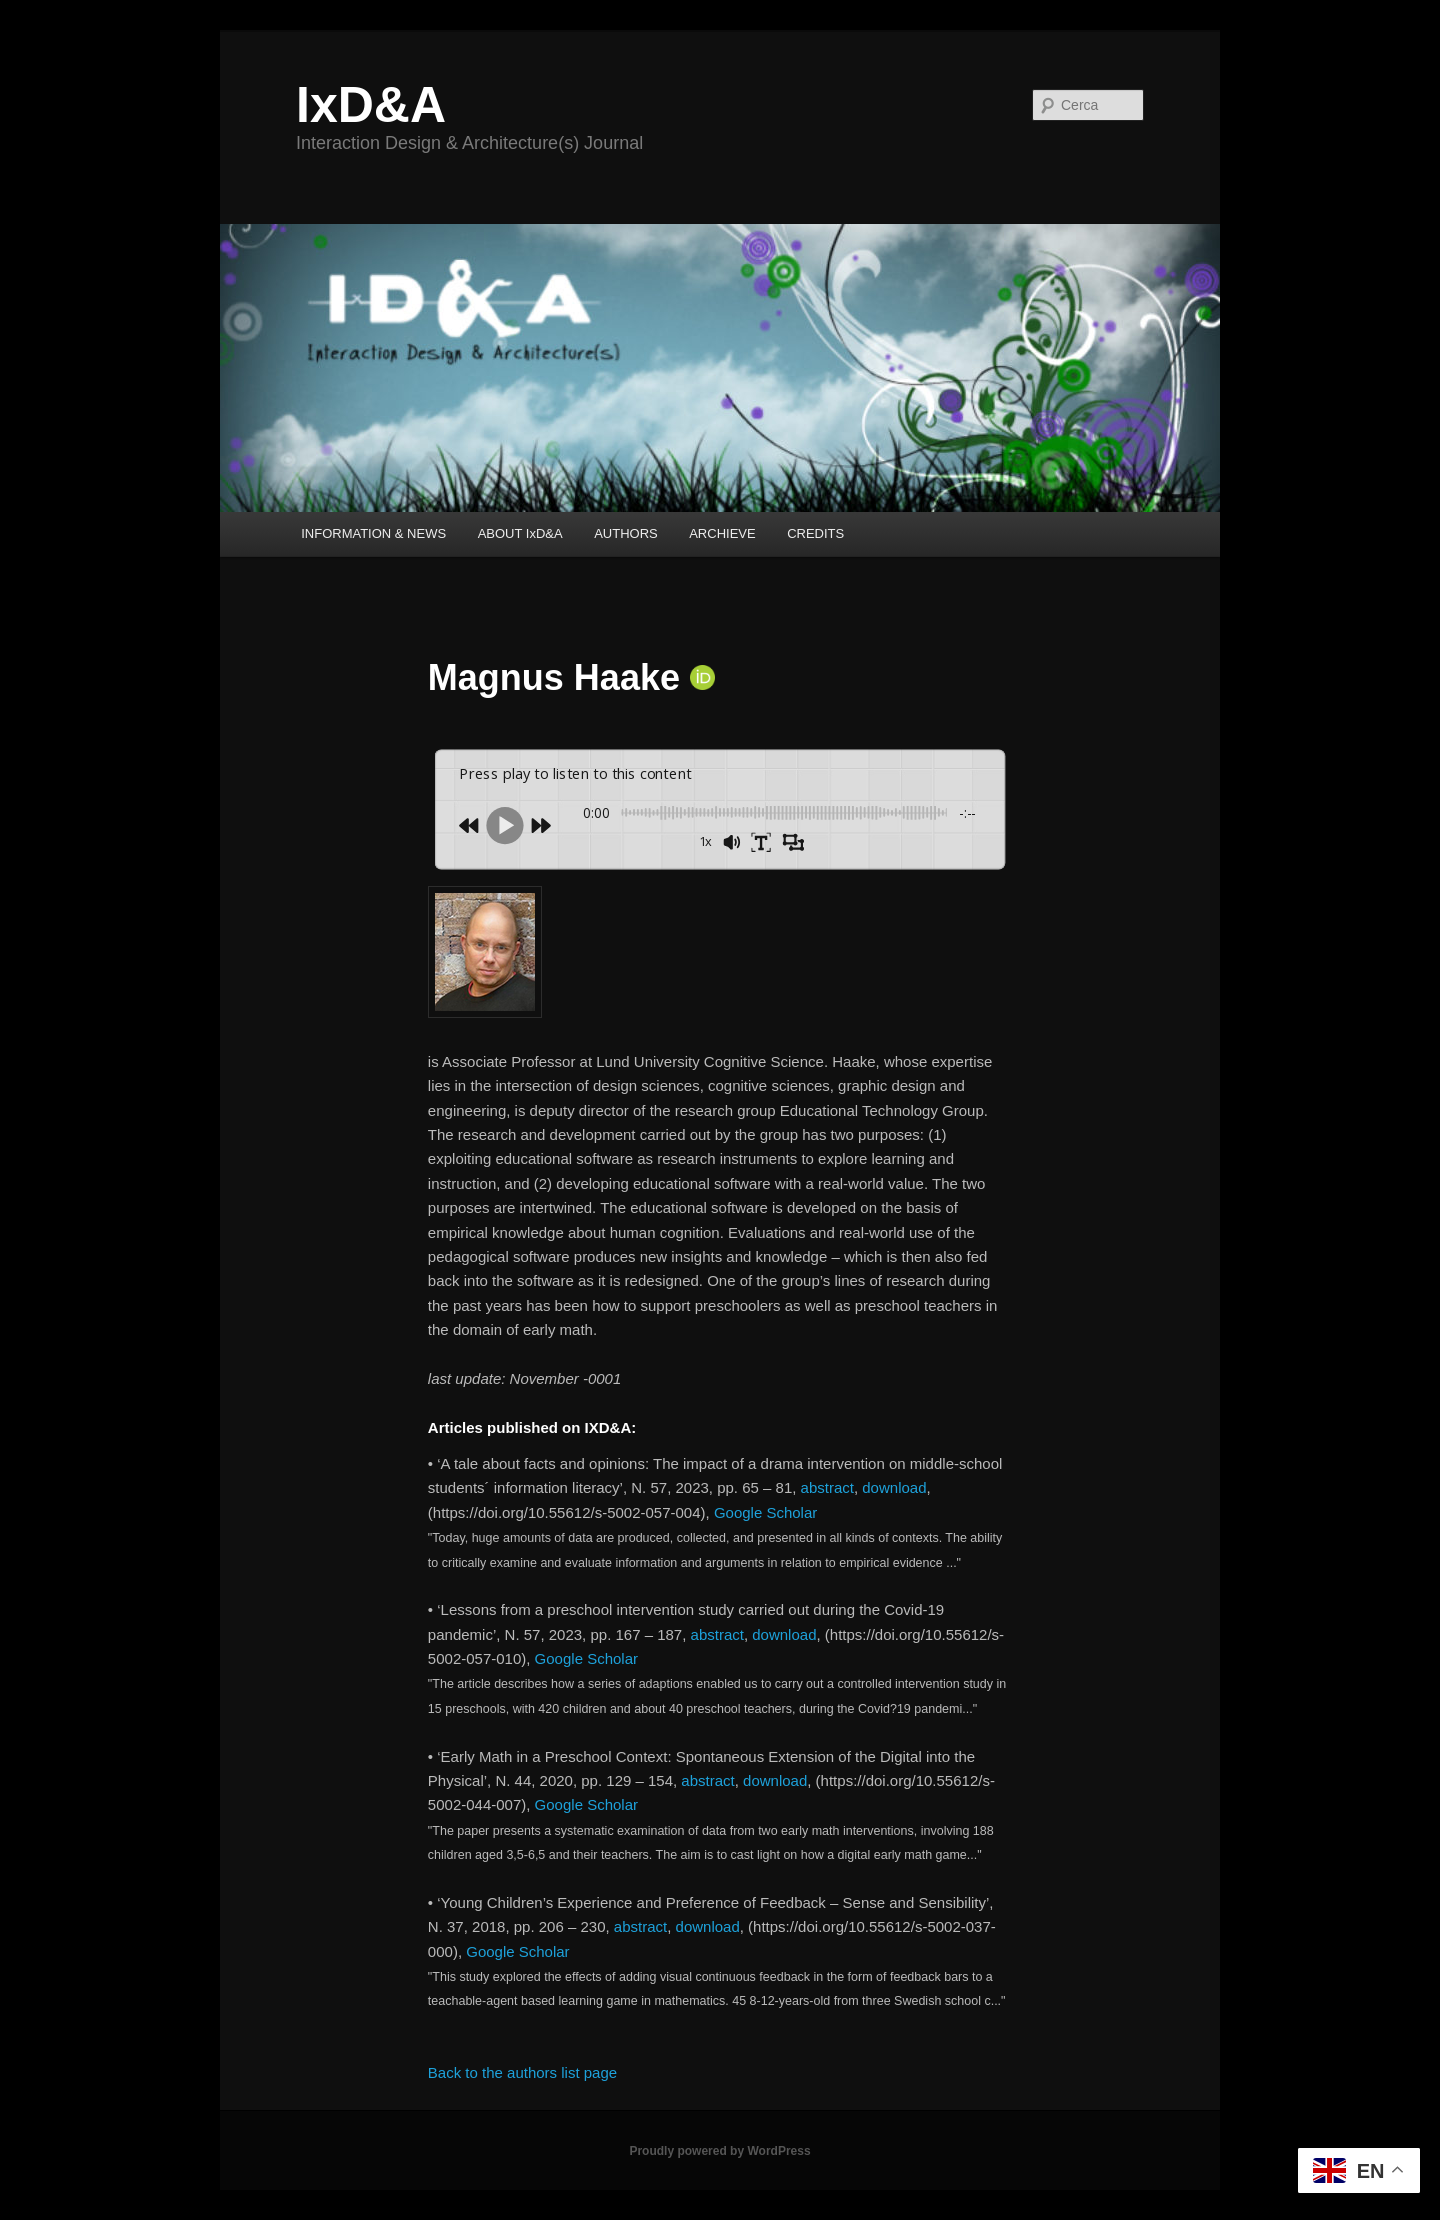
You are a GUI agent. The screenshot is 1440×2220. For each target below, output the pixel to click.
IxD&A (371, 105)
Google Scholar (765, 1512)
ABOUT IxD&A (520, 533)
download (894, 1487)
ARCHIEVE (722, 533)
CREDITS (815, 533)
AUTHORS (626, 533)
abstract (827, 1487)
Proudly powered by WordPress (719, 2151)
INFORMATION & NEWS (373, 533)
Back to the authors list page (522, 2072)
